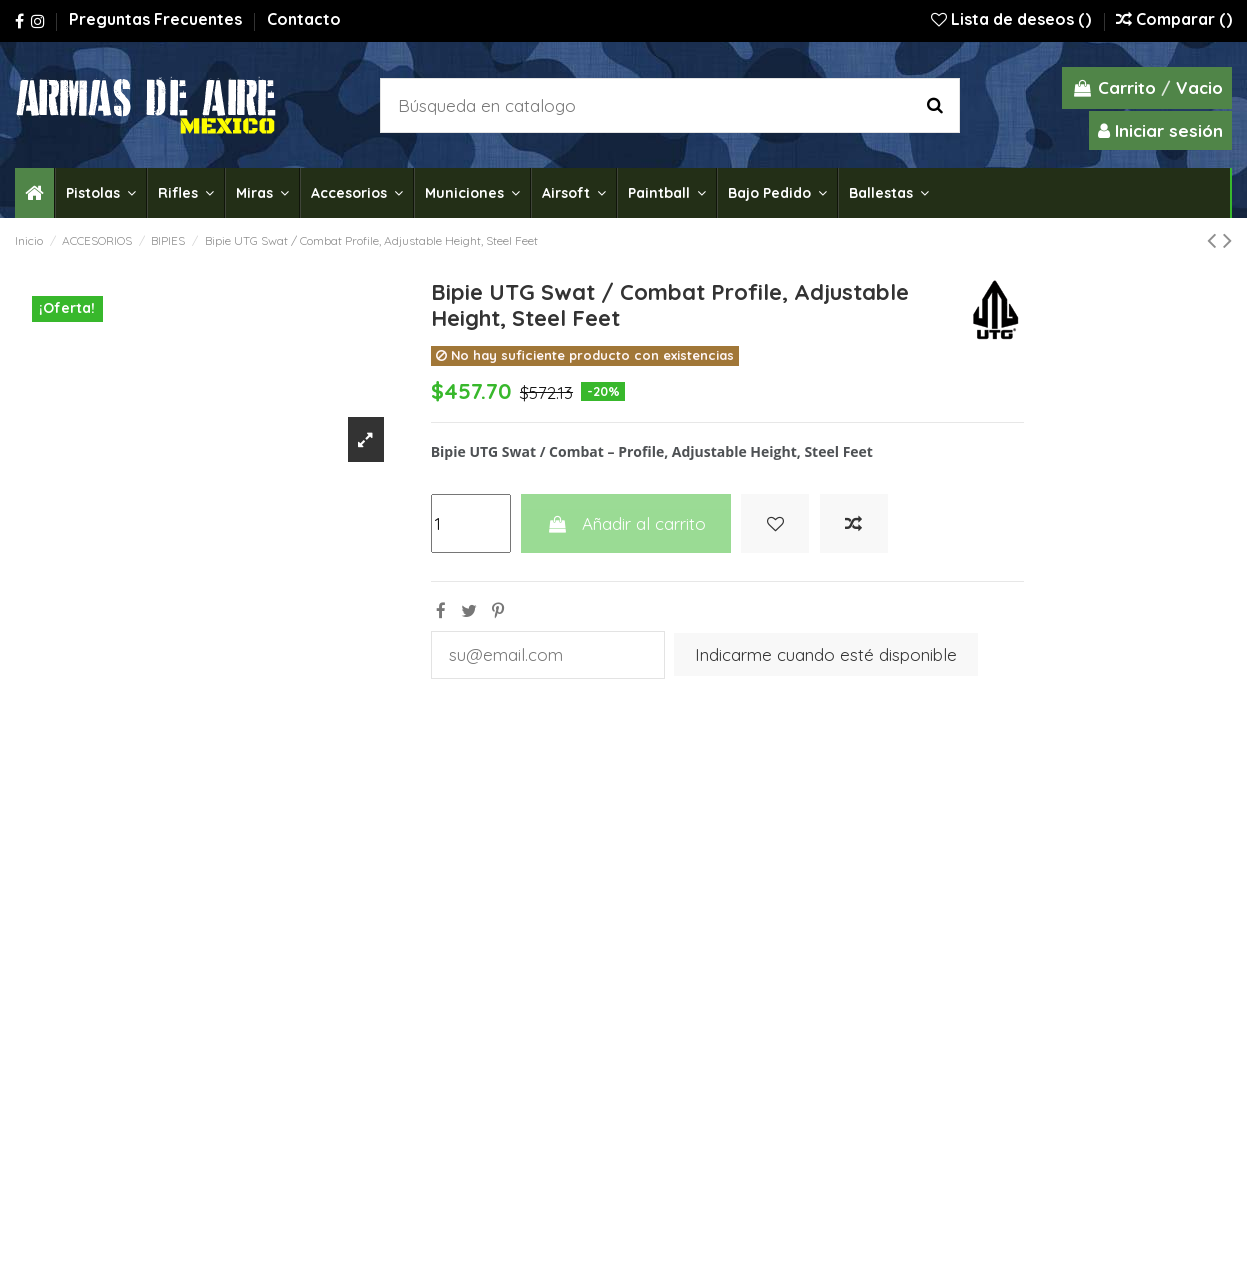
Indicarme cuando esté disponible (827, 654)
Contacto (304, 19)
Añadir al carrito (625, 523)
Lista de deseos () (1013, 19)
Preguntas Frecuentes (157, 19)
